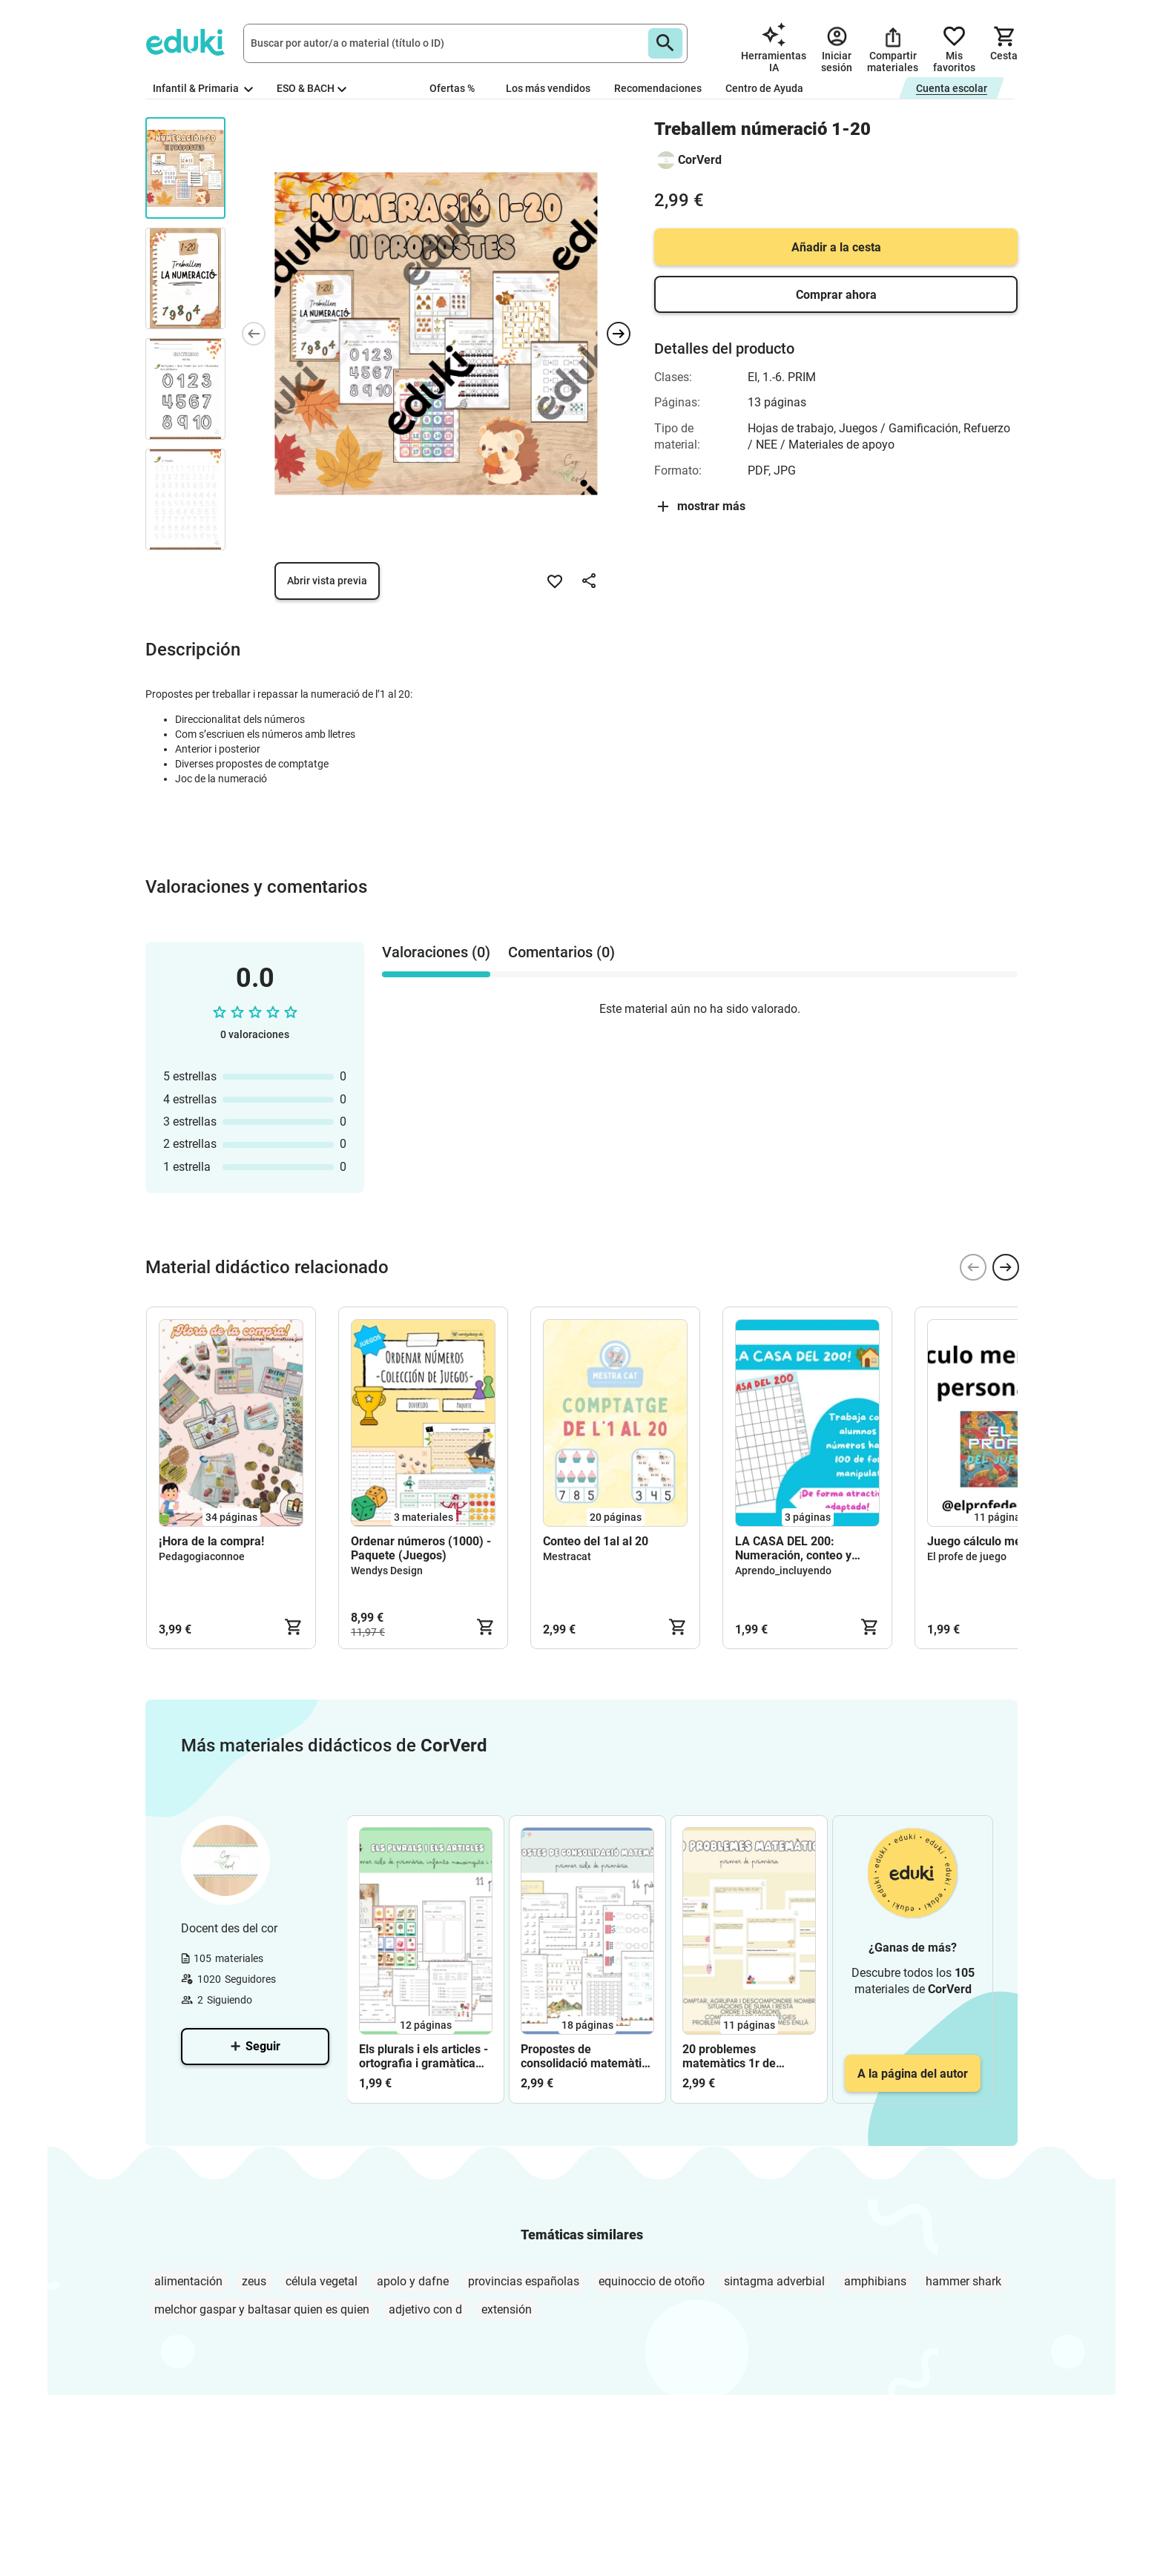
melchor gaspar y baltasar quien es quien (261, 2309)
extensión (506, 2309)
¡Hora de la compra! (211, 1541)
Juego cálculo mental (984, 1541)
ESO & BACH (311, 88)
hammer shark (963, 2281)
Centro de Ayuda (764, 88)
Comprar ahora (836, 295)
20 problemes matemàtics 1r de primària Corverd (729, 2056)
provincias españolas (523, 2281)
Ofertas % (452, 88)
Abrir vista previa (327, 581)
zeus (254, 2281)
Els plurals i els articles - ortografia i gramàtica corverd (423, 2056)
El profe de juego (966, 1556)
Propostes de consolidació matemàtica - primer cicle (587, 2056)
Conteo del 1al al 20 (595, 1541)
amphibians (875, 2281)
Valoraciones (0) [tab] (436, 952)
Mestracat (567, 1556)
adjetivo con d (425, 2309)
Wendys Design (387, 1570)
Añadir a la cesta (836, 247)
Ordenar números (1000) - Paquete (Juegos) (421, 1548)
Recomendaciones (658, 88)
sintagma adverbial (774, 2281)
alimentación (188, 2281)
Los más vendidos (548, 88)
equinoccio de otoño (652, 2281)
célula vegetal (322, 2281)
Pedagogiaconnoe (202, 1556)
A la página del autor (912, 2074)
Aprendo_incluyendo (783, 1570)
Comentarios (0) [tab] (561, 952)
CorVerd (700, 160)
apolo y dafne (413, 2281)
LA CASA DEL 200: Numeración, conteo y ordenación (793, 1548)
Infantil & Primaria (203, 88)
